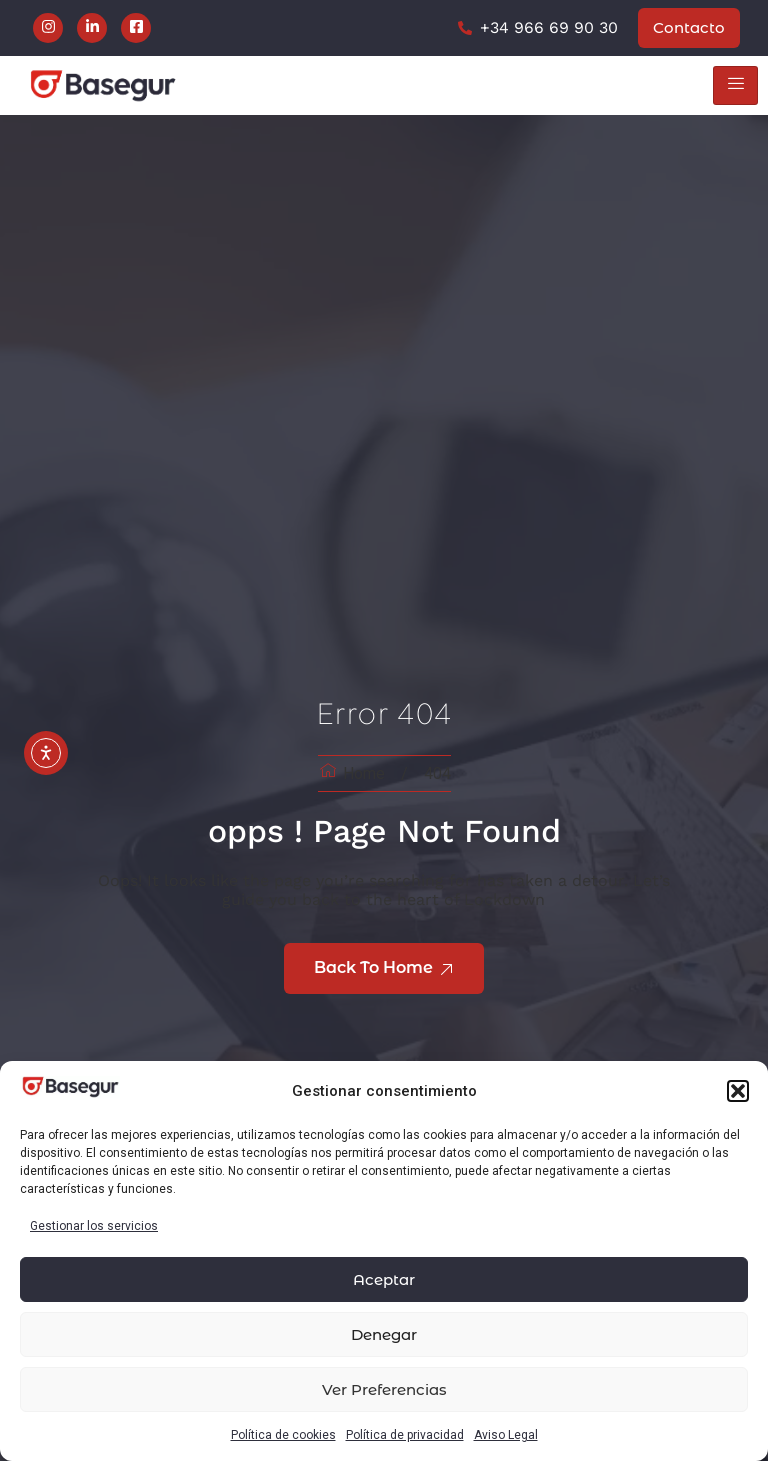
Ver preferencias (384, 1389)
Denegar (384, 1334)
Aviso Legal (506, 1435)
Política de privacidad (405, 1435)
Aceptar (384, 1279)
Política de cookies (283, 1435)
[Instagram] (48, 28)
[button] (738, 1091)
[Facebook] (136, 28)
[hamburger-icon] (735, 85)
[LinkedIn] (92, 28)
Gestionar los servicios (94, 1226)
